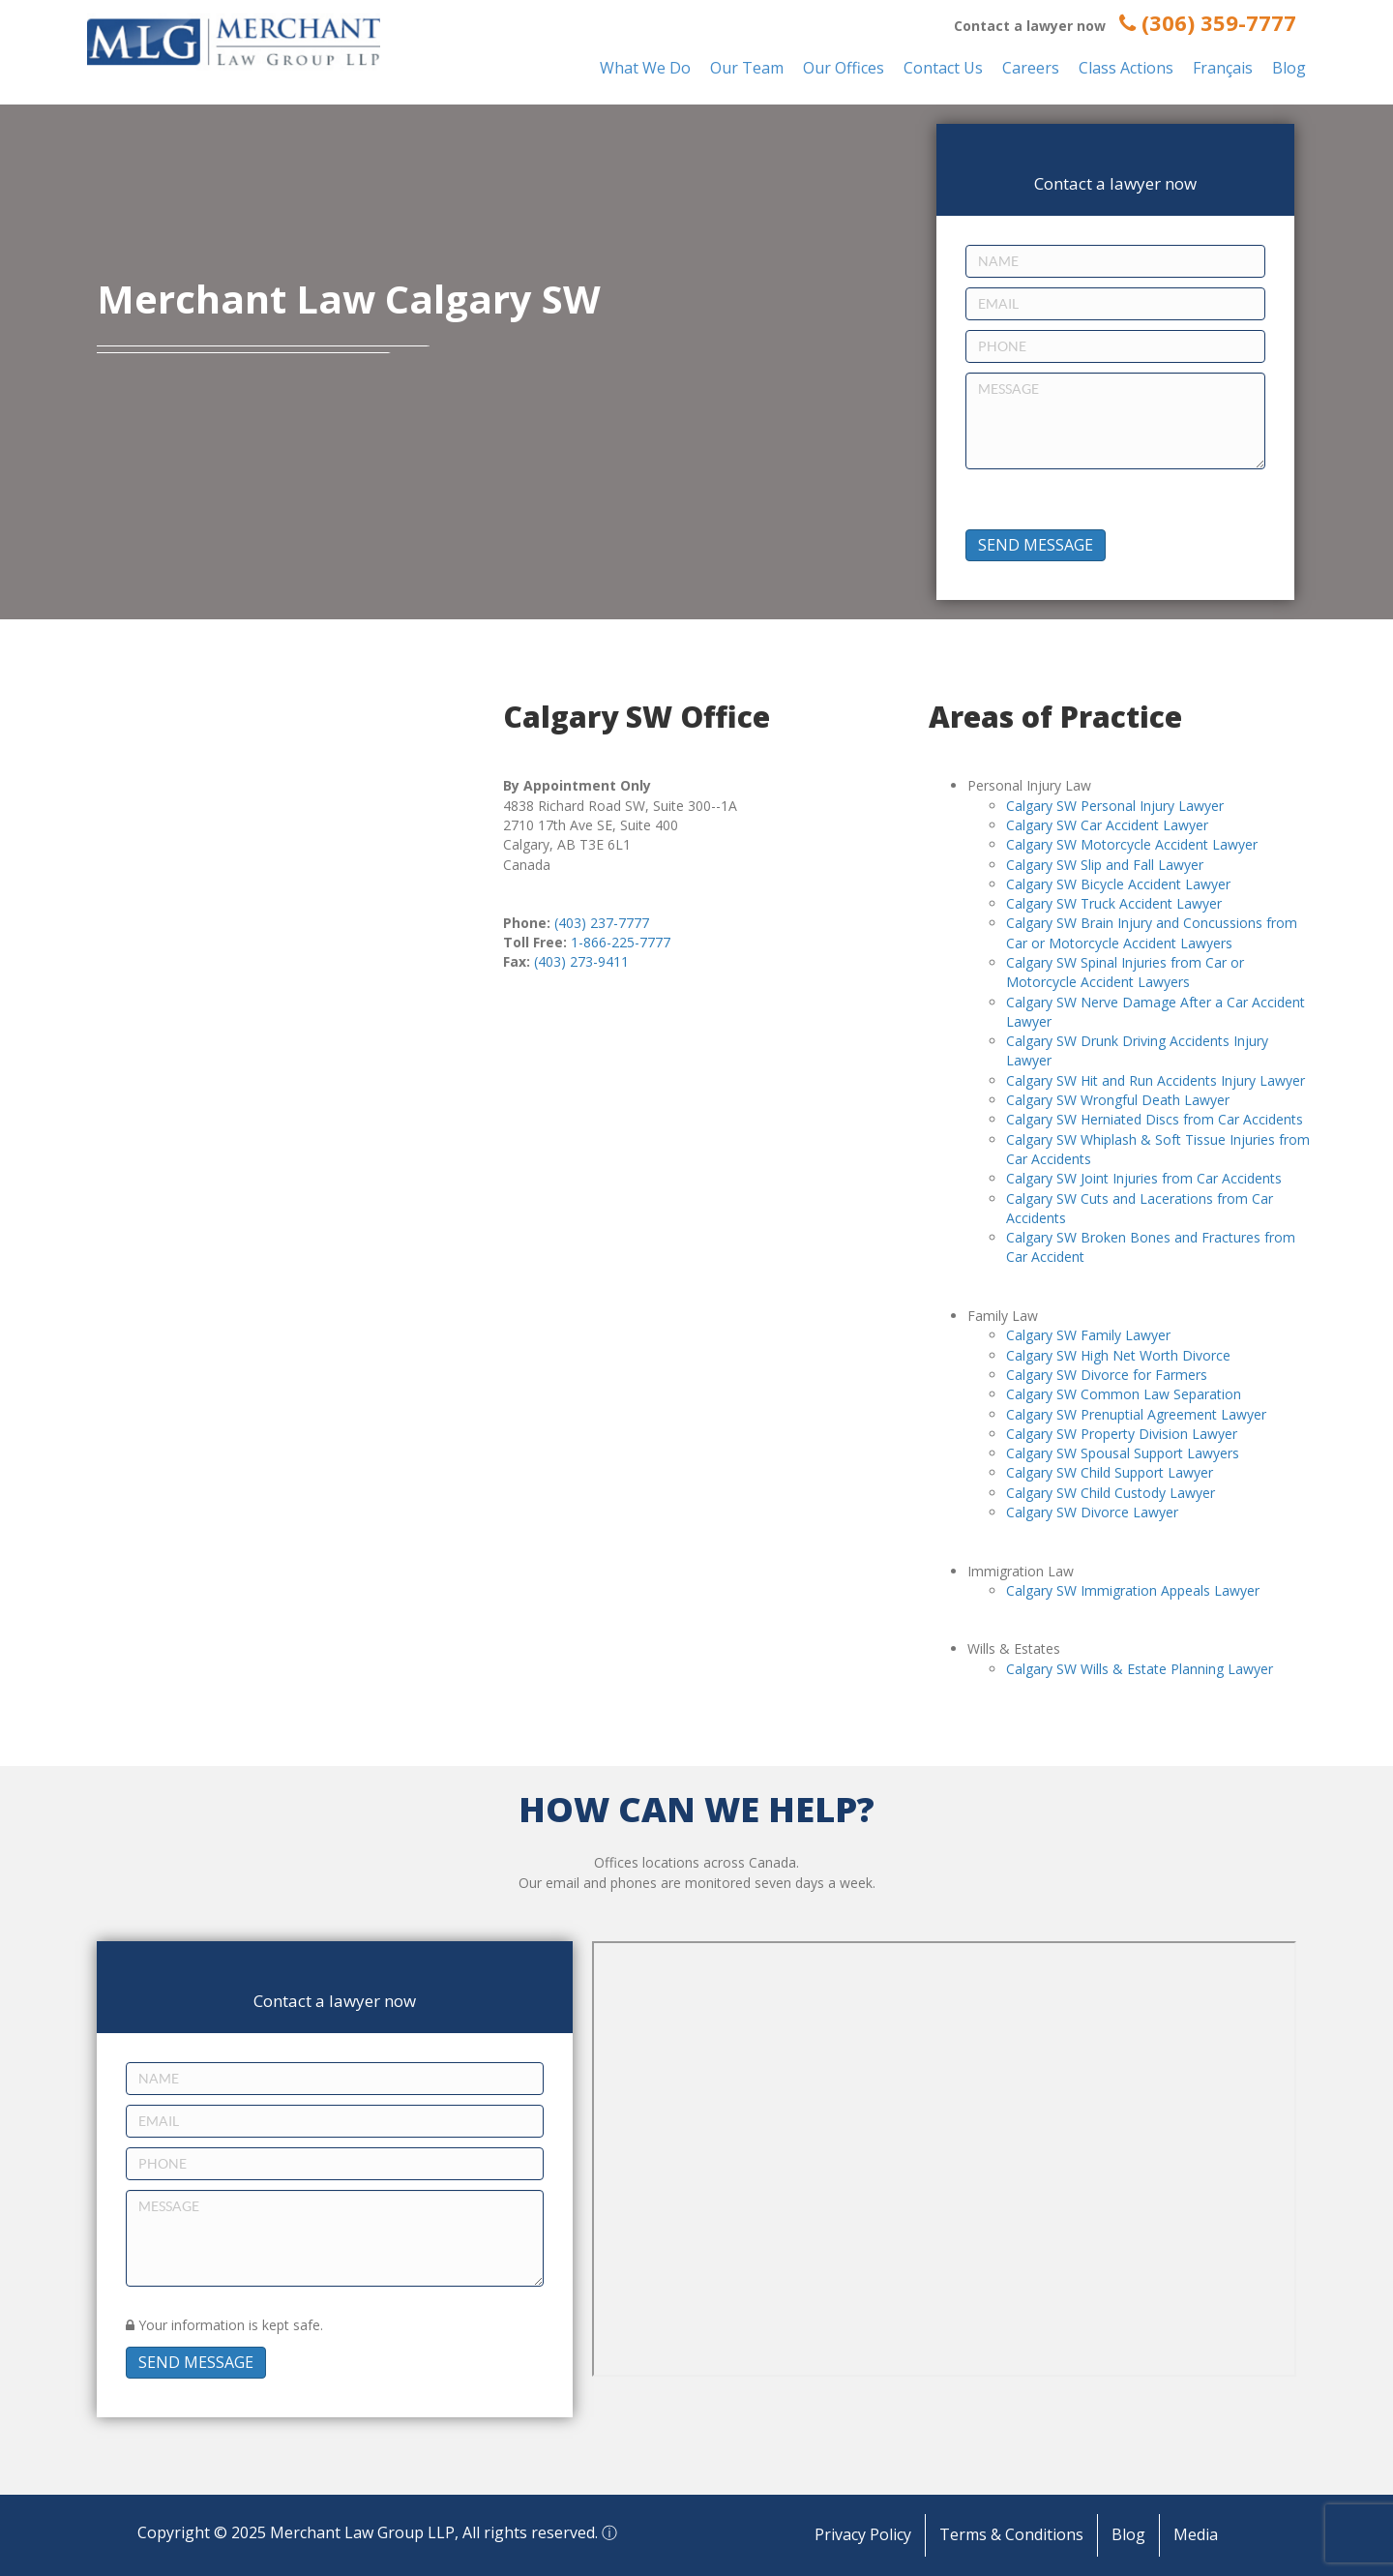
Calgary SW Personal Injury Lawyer (1115, 805)
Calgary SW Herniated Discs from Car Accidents (1154, 1119)
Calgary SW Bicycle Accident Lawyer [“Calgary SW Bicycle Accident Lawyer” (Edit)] (1118, 884)
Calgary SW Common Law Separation (1123, 1394)
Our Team (747, 67)
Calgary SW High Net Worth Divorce (1118, 1355)
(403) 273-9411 (581, 961)
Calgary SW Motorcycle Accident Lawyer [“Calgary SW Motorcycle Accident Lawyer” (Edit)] (1132, 844)
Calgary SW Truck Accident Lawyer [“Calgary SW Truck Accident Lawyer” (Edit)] (1114, 903)
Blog (1289, 67)
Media (1195, 2534)
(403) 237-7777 (601, 923)
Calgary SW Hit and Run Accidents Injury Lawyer (1155, 1080)
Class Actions (1126, 67)
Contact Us (943, 67)
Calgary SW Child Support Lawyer (1109, 1472)
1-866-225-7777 (620, 942)
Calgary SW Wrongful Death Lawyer (1118, 1100)
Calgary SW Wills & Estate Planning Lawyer (1139, 1669)
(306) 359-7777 (1207, 22)
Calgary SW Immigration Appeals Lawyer (1133, 1590)
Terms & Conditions (1011, 2534)
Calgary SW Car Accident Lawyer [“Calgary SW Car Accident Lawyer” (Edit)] (1107, 825)
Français (1223, 67)
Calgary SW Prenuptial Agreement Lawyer (1136, 1414)
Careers (1030, 67)
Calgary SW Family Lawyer (1088, 1335)
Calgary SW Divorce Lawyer (1092, 1512)
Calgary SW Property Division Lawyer (1121, 1433)
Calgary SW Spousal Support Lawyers (1122, 1453)
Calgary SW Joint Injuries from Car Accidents (1144, 1178)
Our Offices (843, 67)
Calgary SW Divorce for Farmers (1106, 1374)
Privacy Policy (863, 2534)
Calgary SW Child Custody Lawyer (1110, 1492)
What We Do (645, 67)
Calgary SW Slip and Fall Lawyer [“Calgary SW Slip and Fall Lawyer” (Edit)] (1104, 864)
